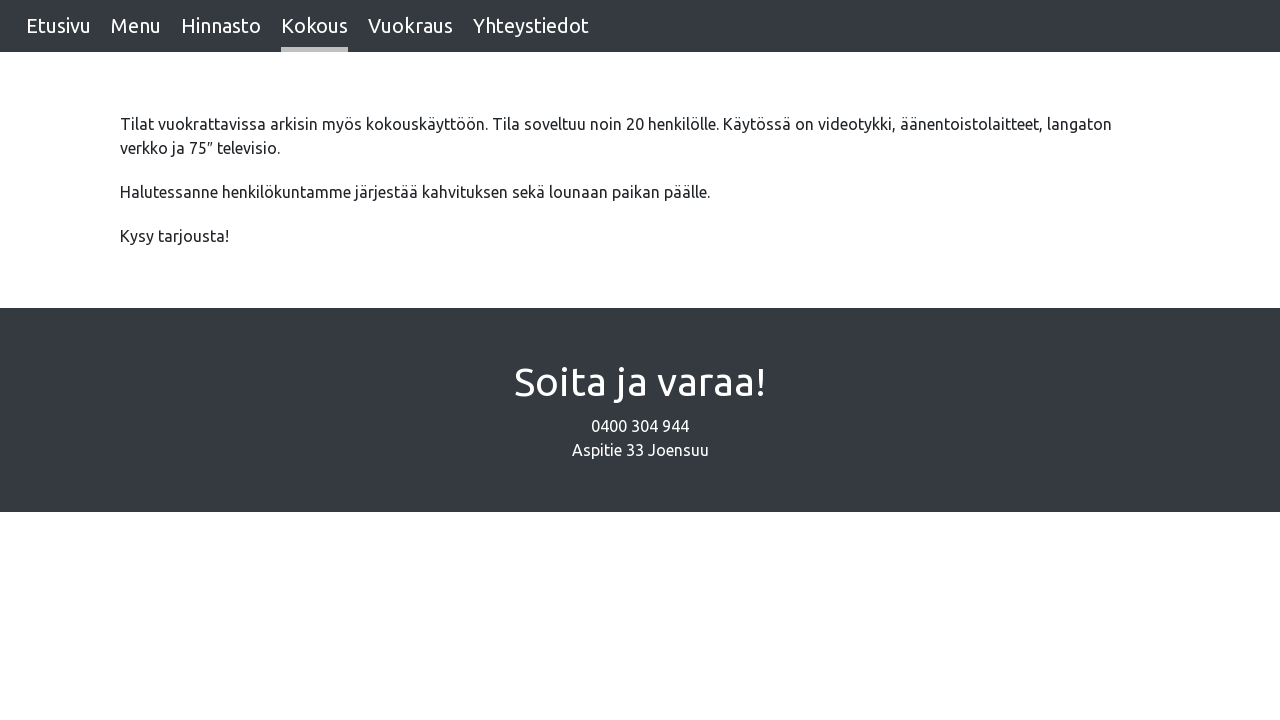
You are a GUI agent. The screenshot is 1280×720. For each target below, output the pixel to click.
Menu (136, 25)
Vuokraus (410, 25)
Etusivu (58, 25)
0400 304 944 (640, 426)
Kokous (314, 25)
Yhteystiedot (531, 25)
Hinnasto (221, 25)
